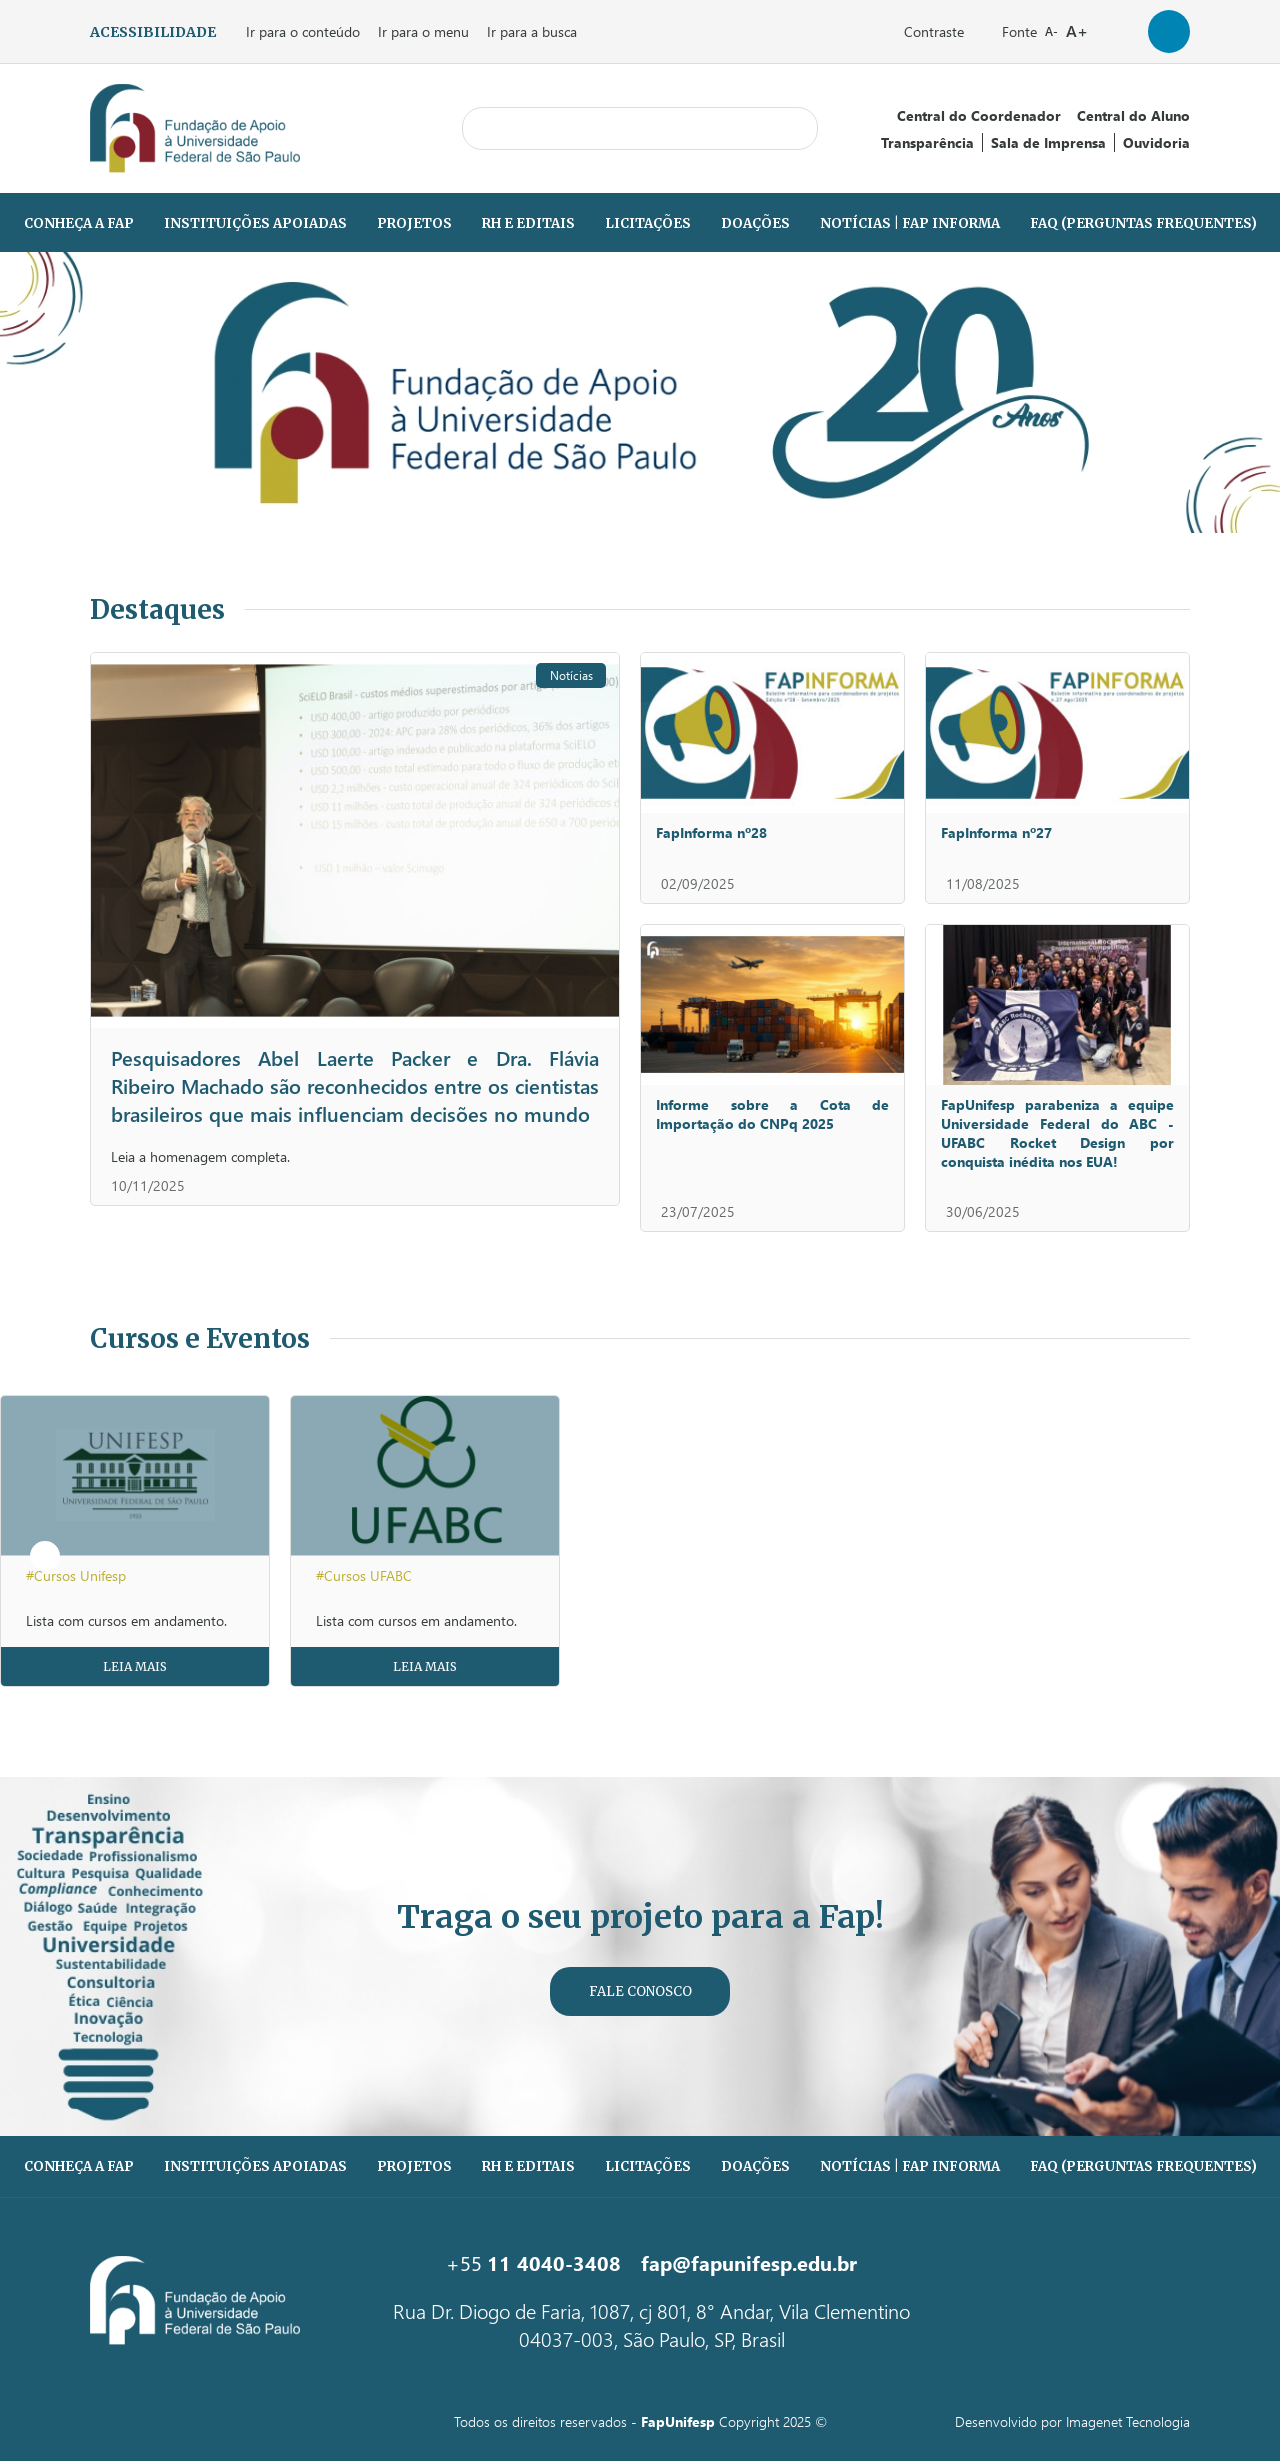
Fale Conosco (640, 1991)
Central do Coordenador (979, 115)
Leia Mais (135, 1666)
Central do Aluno (1133, 115)
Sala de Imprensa (1048, 142)
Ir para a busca (532, 31)
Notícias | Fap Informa (910, 223)
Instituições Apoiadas (255, 223)
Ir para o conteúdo (303, 31)
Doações (755, 223)
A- (1051, 31)
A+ (1077, 30)
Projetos (414, 223)
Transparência (927, 142)
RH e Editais (528, 223)
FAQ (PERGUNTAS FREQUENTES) (1143, 223)
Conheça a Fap (79, 223)
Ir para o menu (423, 31)
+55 (533, 2262)
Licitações (648, 223)
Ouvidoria (1156, 142)
